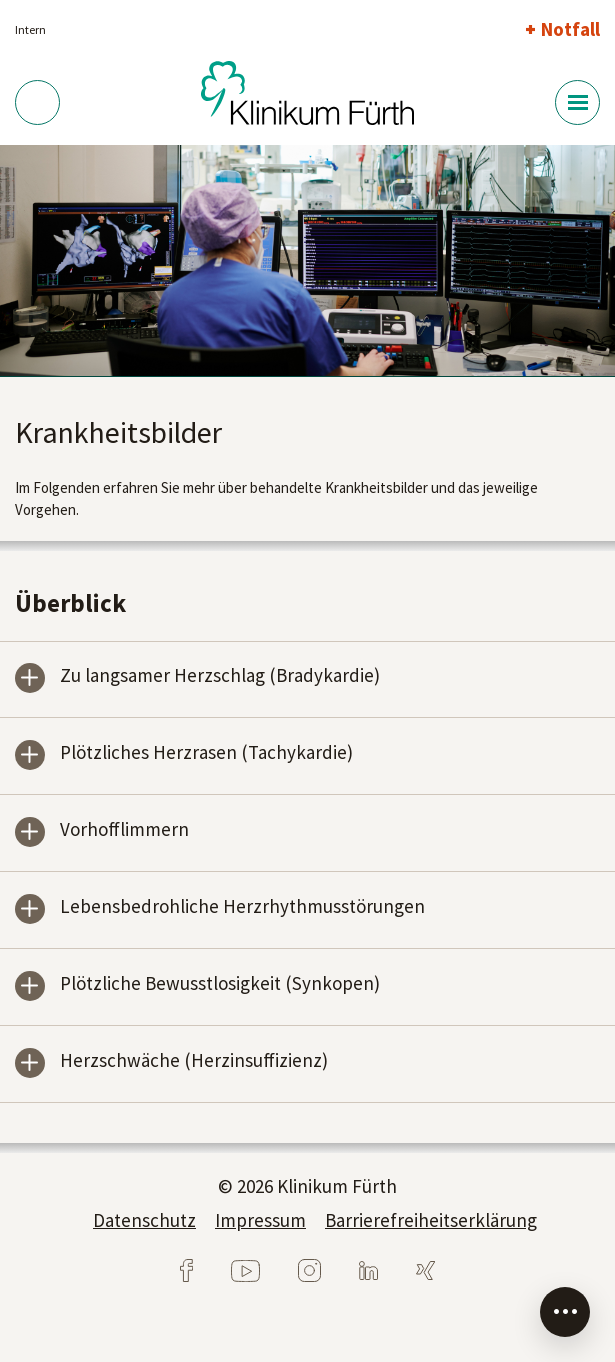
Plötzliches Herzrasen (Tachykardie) (206, 753)
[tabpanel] (307, 261)
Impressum (260, 1220)
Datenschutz (144, 1220)
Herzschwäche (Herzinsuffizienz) (194, 1061)
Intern (30, 29)
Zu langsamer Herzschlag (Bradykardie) (220, 676)
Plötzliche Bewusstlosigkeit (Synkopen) (220, 984)
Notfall (570, 29)
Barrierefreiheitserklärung (431, 1220)
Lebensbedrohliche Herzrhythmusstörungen (242, 907)
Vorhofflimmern (124, 830)
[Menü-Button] (577, 102)
